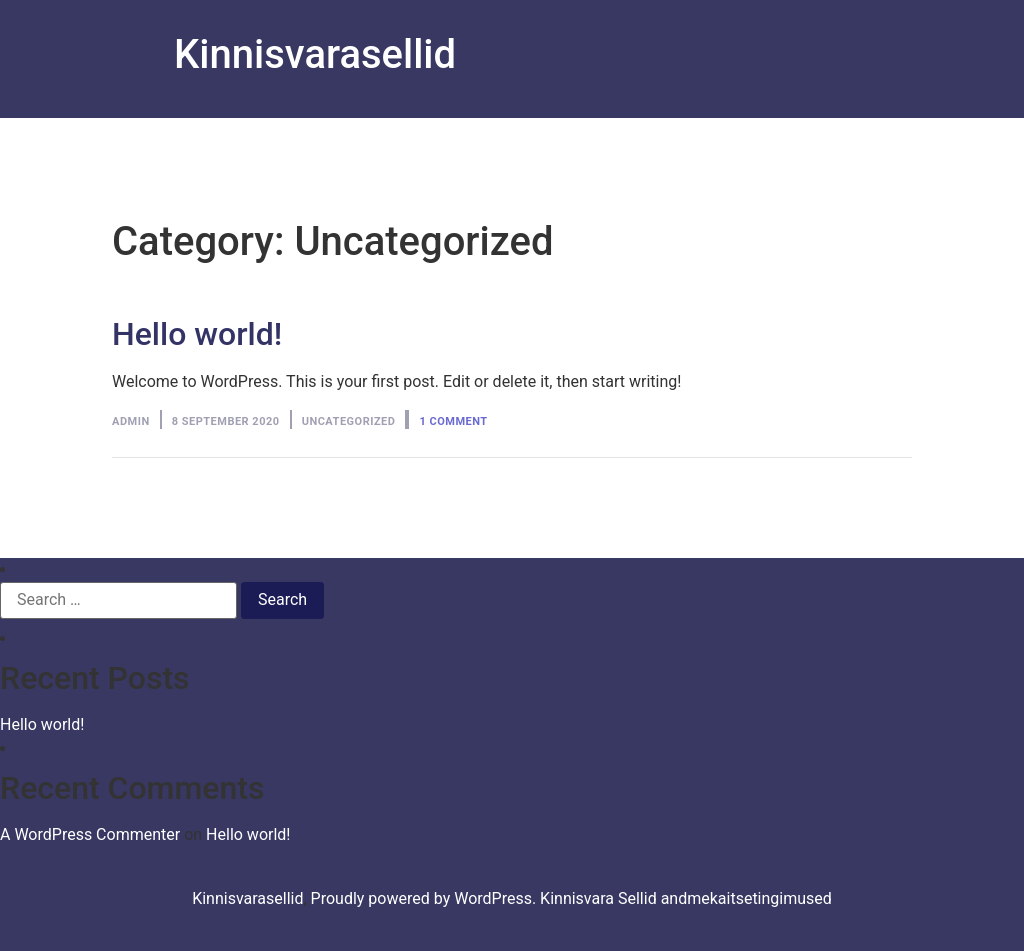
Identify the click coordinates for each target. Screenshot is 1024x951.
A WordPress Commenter (90, 834)
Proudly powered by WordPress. (426, 898)
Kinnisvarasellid (315, 54)
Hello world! (197, 334)
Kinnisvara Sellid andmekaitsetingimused (686, 898)
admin (131, 421)
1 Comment (453, 421)
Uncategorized (349, 421)
